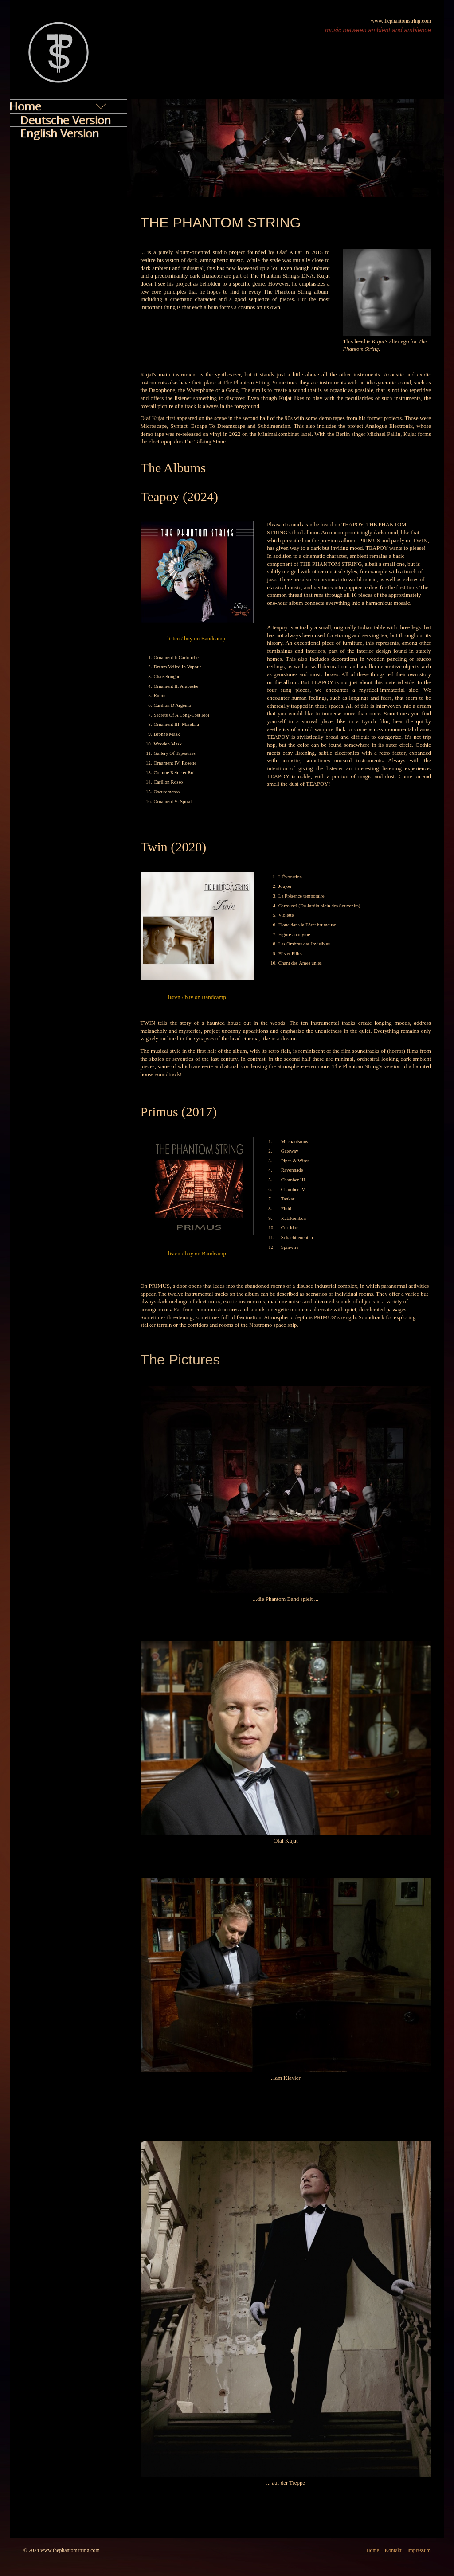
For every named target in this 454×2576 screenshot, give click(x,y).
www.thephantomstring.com (401, 21)
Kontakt (393, 2550)
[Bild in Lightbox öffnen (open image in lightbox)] (387, 292)
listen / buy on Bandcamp (197, 638)
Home (372, 2550)
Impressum (419, 2550)
